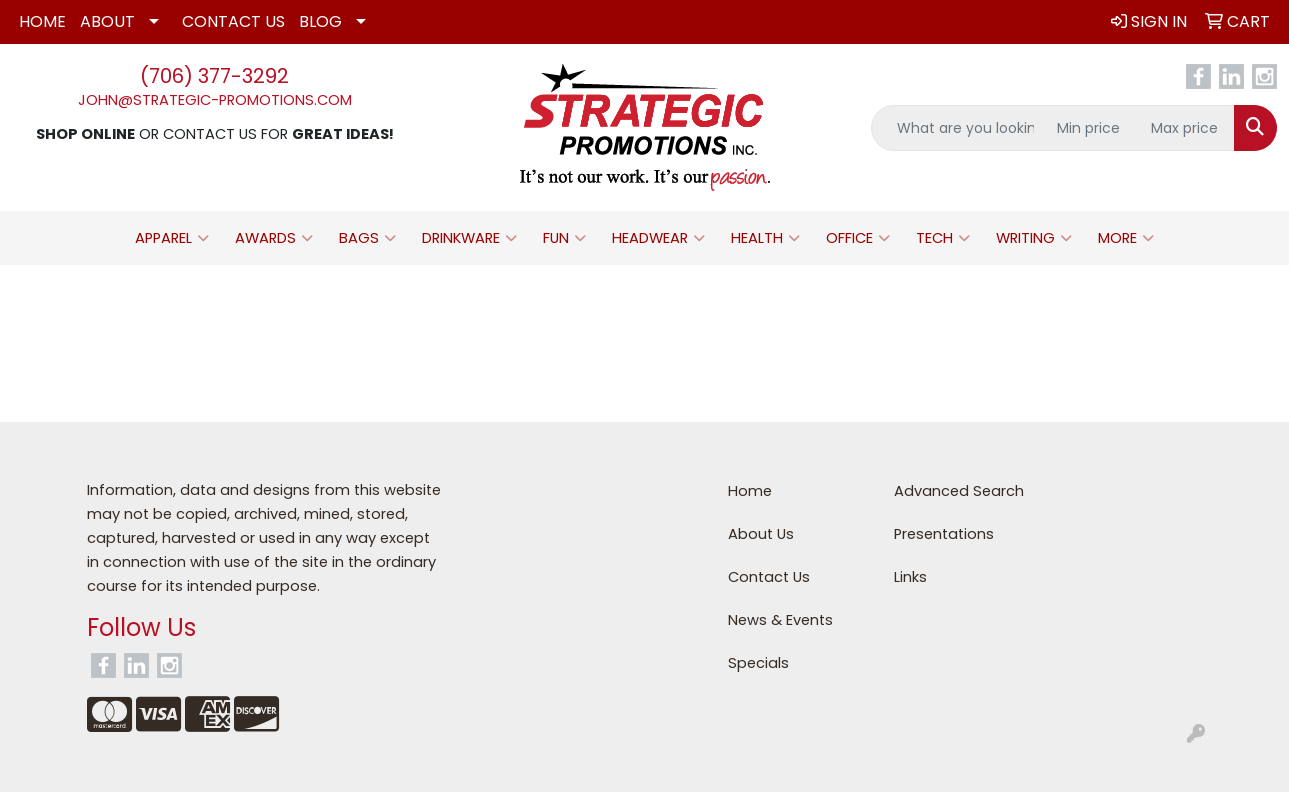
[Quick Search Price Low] (1093, 128)
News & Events (780, 620)
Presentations (944, 534)
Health (765, 238)
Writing (1034, 238)
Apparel (172, 238)
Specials (758, 663)
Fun (564, 238)
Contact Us (233, 21)
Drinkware (469, 238)
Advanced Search (959, 491)
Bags (367, 238)
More (1126, 238)
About (107, 21)
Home (42, 21)
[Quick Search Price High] (1187, 128)
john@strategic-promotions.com (215, 100)
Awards (274, 238)
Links (910, 577)
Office (858, 238)
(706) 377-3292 (214, 76)
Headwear (658, 238)
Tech (943, 238)
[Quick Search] (959, 128)
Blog (320, 21)
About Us (761, 534)
